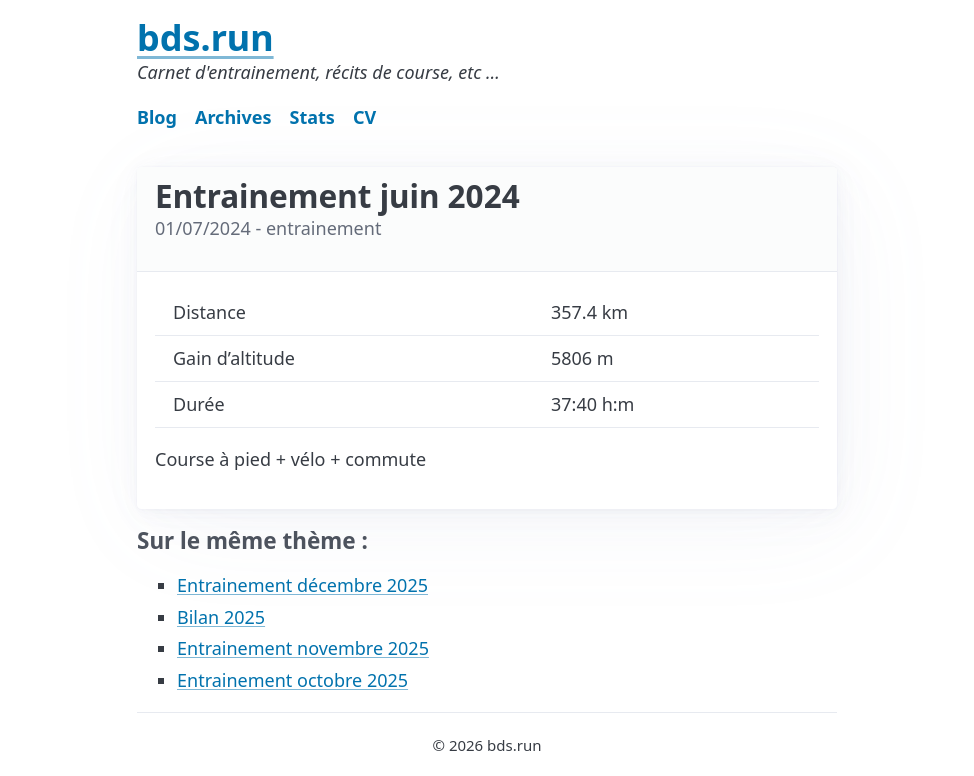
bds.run (205, 37)
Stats (312, 117)
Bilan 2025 (221, 617)
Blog (157, 117)
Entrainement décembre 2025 (302, 585)
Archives (233, 117)
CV (364, 117)
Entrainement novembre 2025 (303, 648)
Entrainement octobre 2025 (292, 680)
